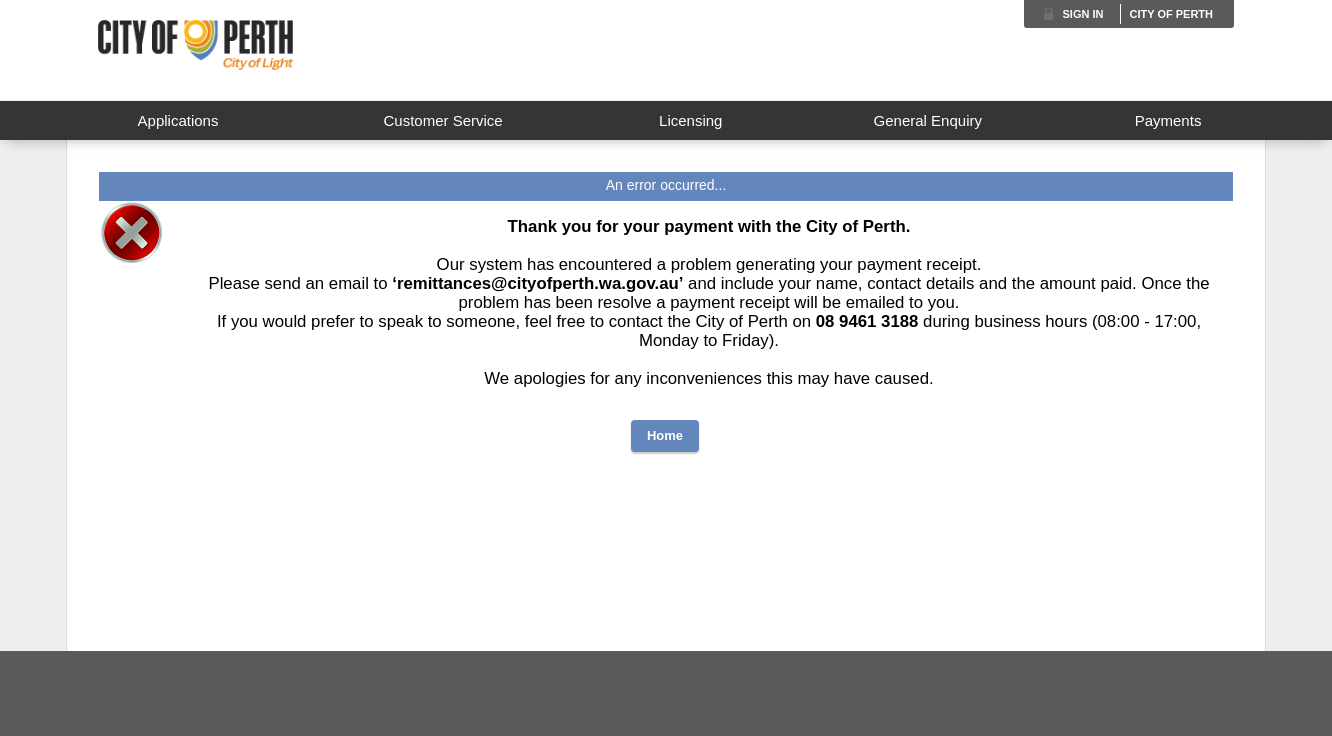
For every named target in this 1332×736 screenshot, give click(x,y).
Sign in (1083, 14)
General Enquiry (928, 120)
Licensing (690, 120)
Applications (178, 120)
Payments (1168, 120)
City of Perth (1171, 14)
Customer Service (442, 120)
